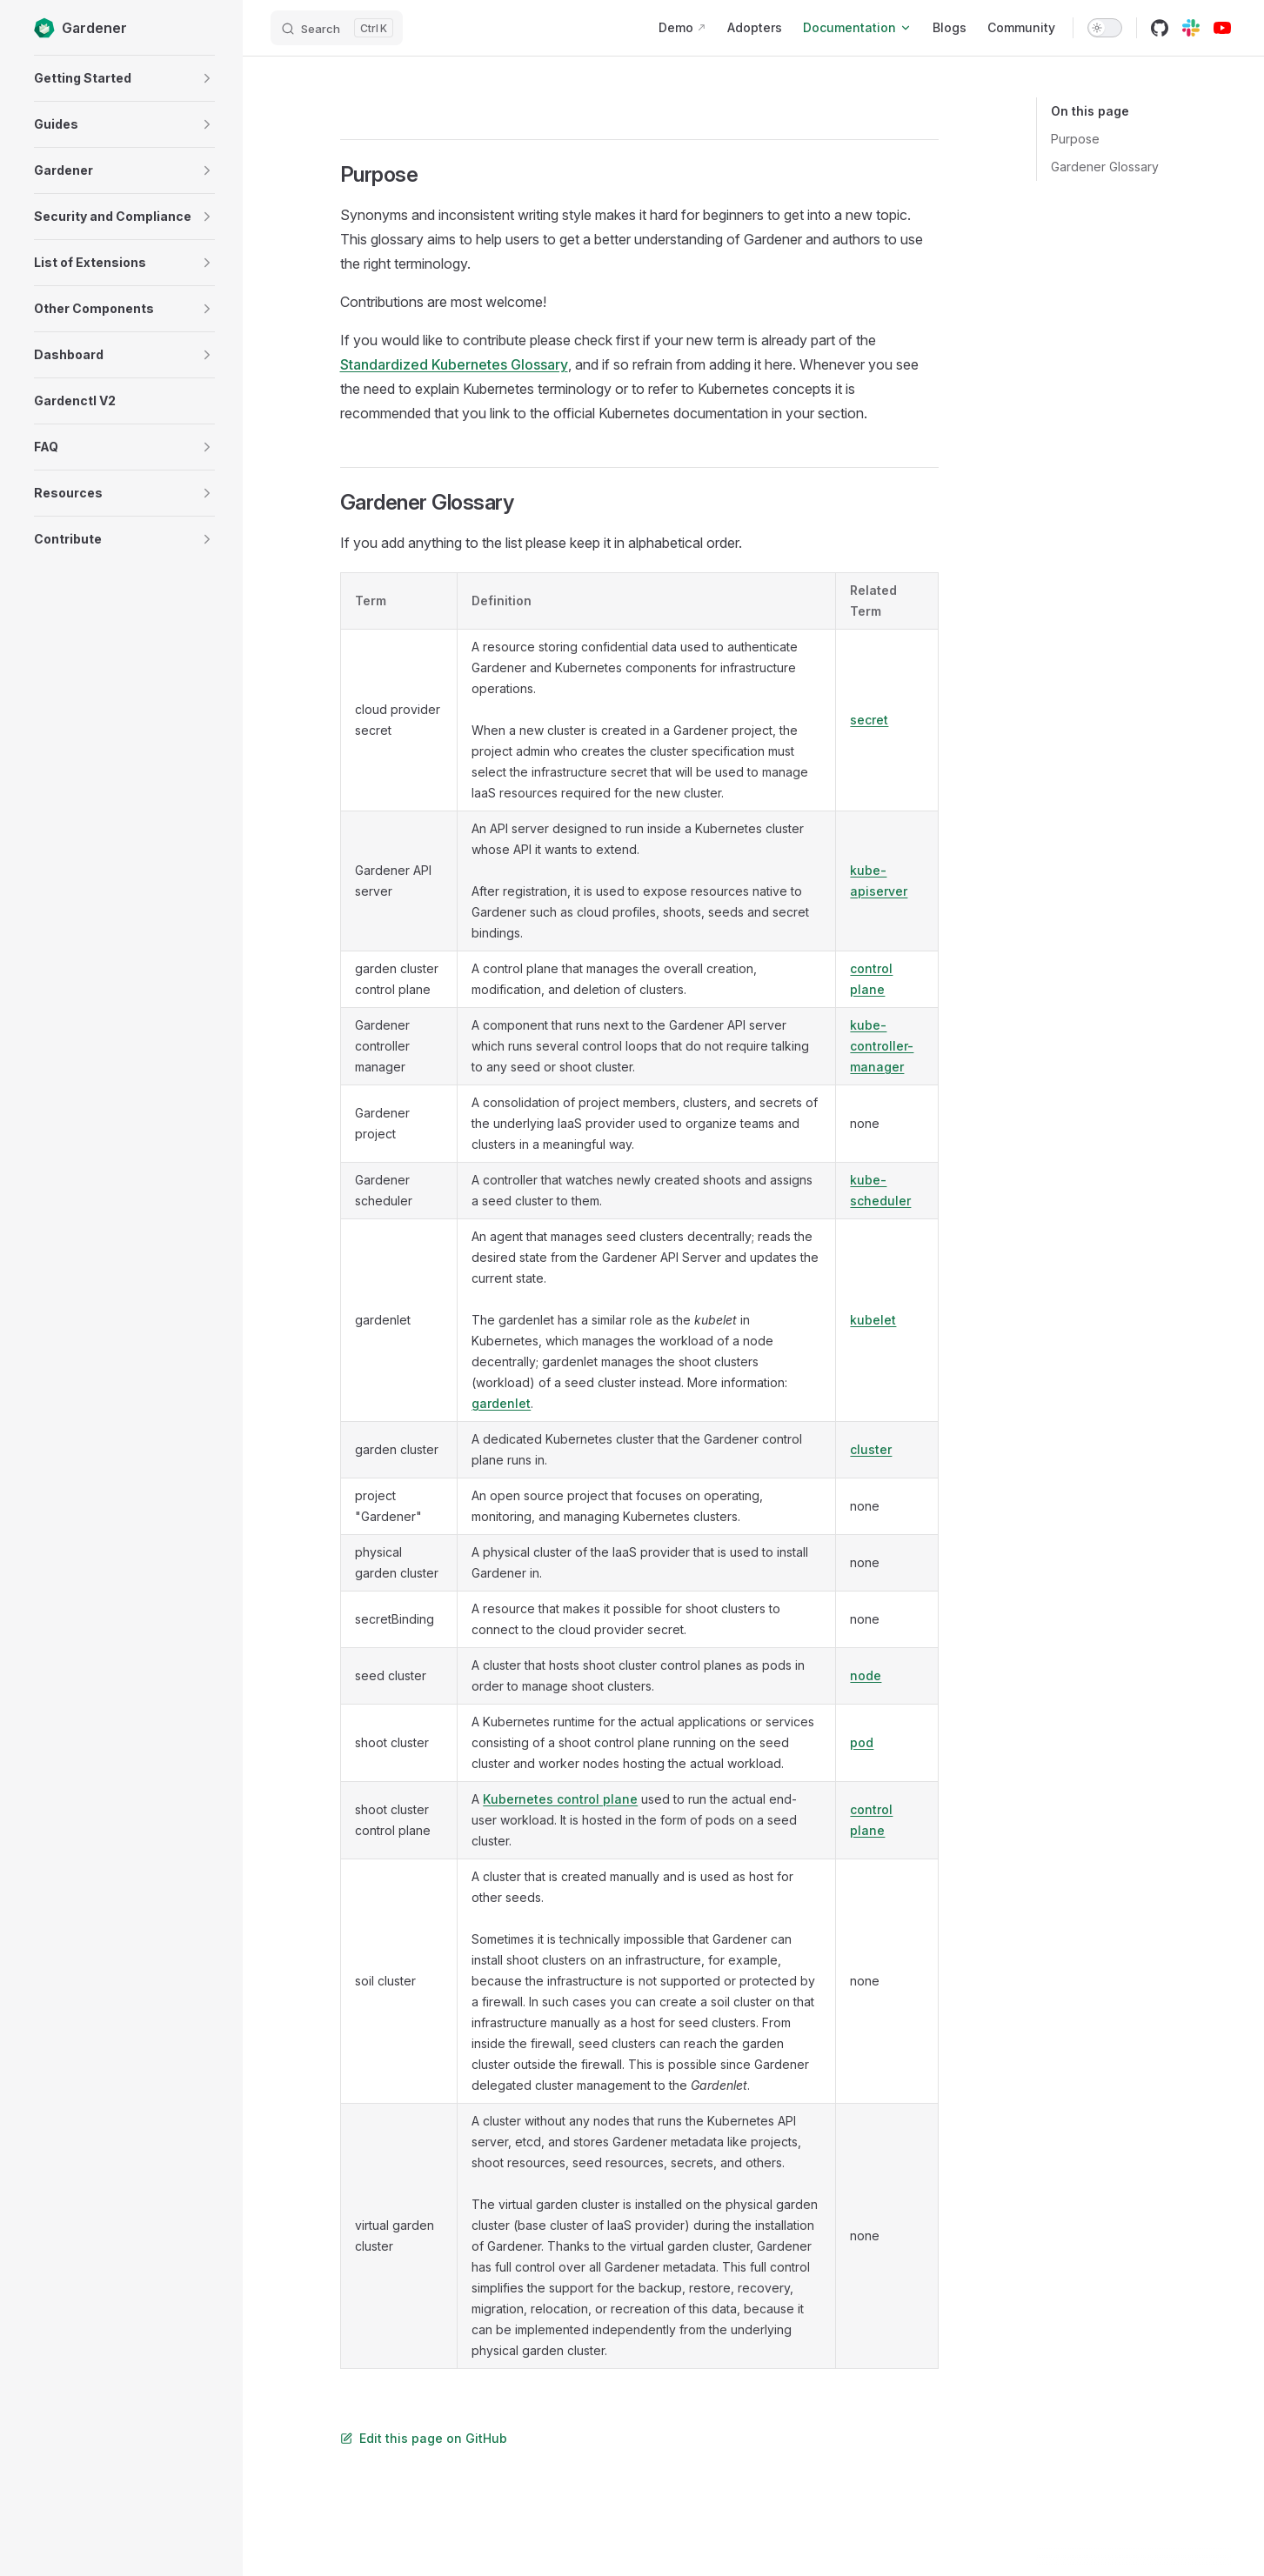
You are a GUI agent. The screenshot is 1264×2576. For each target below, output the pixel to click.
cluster (871, 1449)
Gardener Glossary (1105, 166)
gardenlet (501, 1403)
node (865, 1675)
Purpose (1075, 138)
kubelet (873, 1319)
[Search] (337, 27)
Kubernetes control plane (560, 1799)
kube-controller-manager (881, 1046)
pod (861, 1742)
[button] (207, 78)
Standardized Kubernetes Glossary (454, 364)
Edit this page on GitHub (423, 2438)
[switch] (1104, 27)
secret (869, 719)
